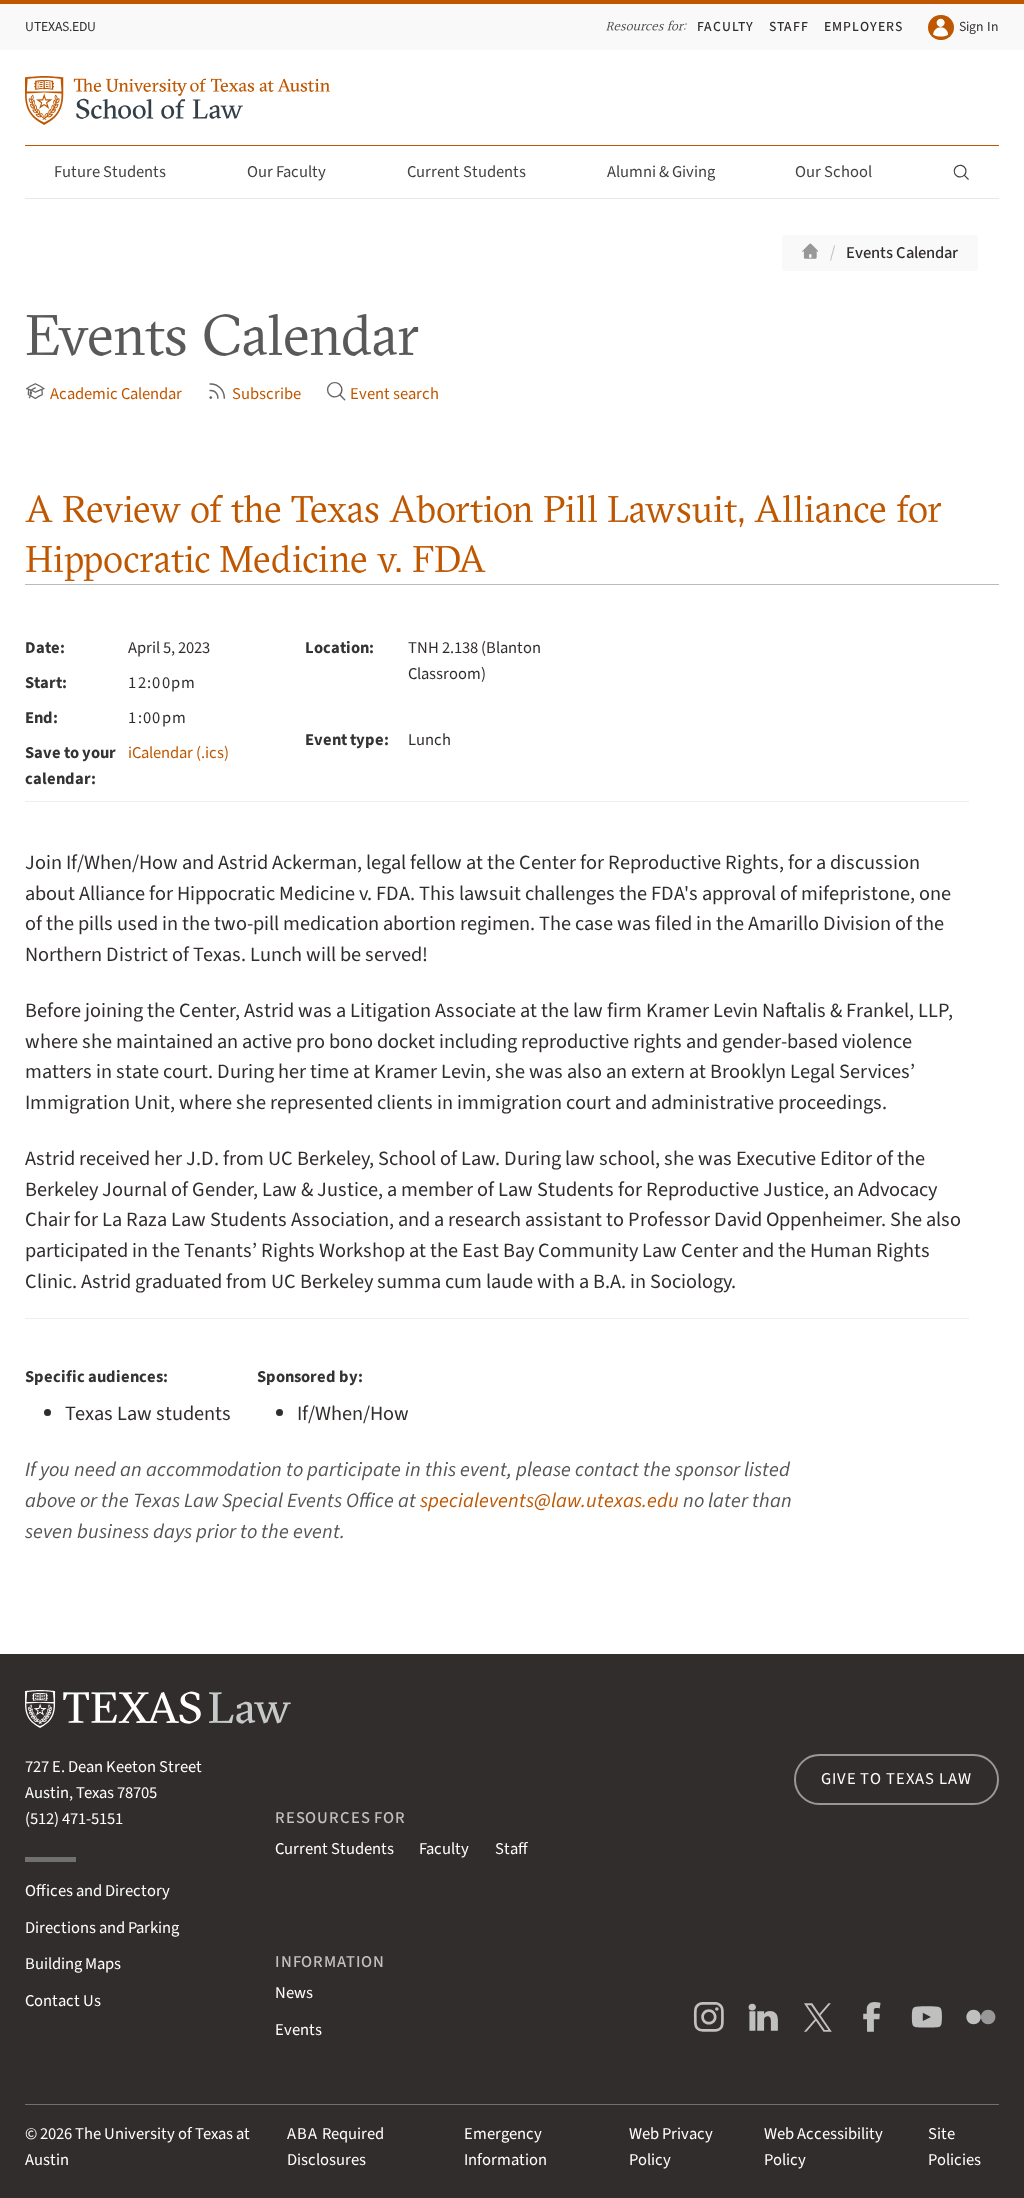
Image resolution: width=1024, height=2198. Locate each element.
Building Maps (73, 1964)
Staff (789, 26)
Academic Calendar (103, 393)
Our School (845, 172)
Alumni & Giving (672, 172)
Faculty (725, 26)
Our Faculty (298, 172)
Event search (382, 393)
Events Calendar (902, 253)
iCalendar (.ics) (178, 753)
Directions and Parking (102, 1928)
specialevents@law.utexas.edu (549, 1500)
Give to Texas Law (896, 1779)
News (294, 1993)
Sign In (963, 27)
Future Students (121, 172)
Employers (863, 26)
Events (298, 2030)
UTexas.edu (60, 26)
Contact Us (63, 2001)
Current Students (478, 172)
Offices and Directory (97, 1891)
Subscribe (253, 393)
